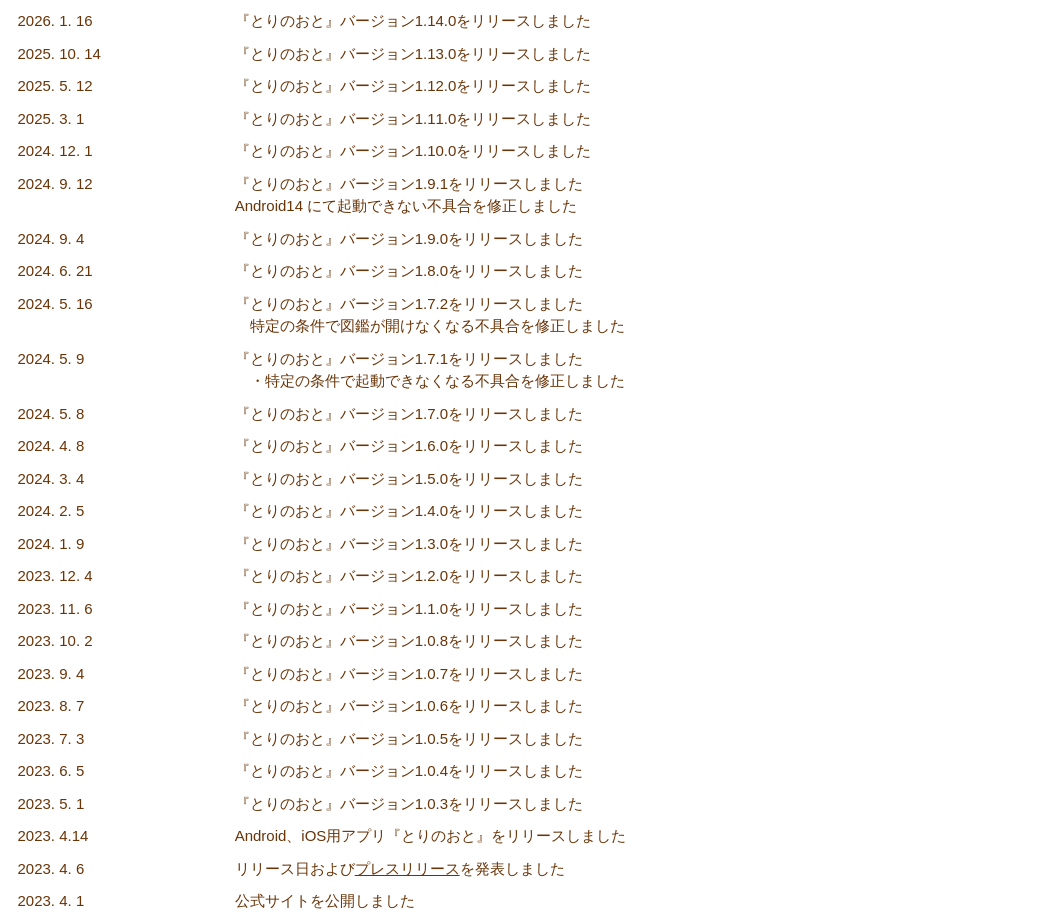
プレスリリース (407, 868)
